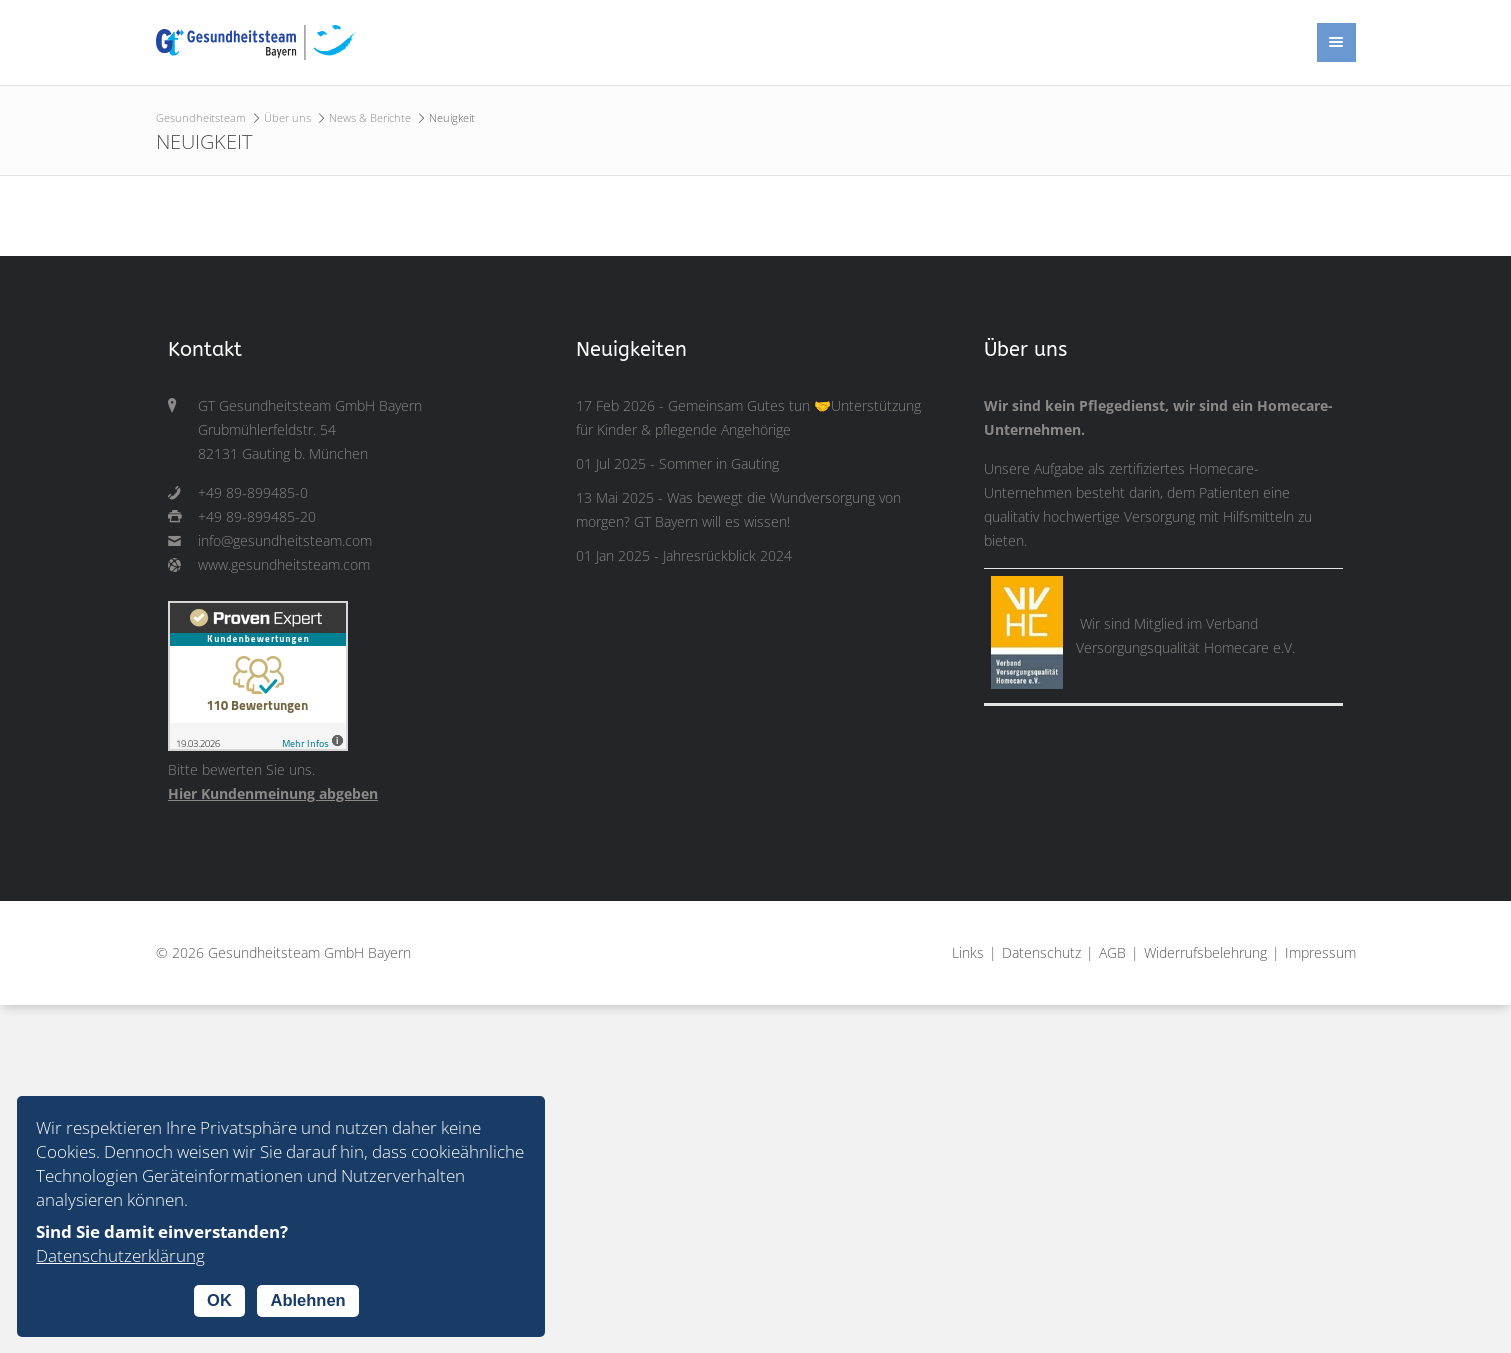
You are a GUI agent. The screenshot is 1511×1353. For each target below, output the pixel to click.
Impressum (1320, 953)
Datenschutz (1041, 953)
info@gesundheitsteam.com (285, 541)
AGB (1112, 953)
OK (219, 1300)
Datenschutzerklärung (120, 1255)
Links (968, 953)
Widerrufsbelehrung (1205, 953)
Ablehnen (307, 1300)
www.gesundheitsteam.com (284, 565)
